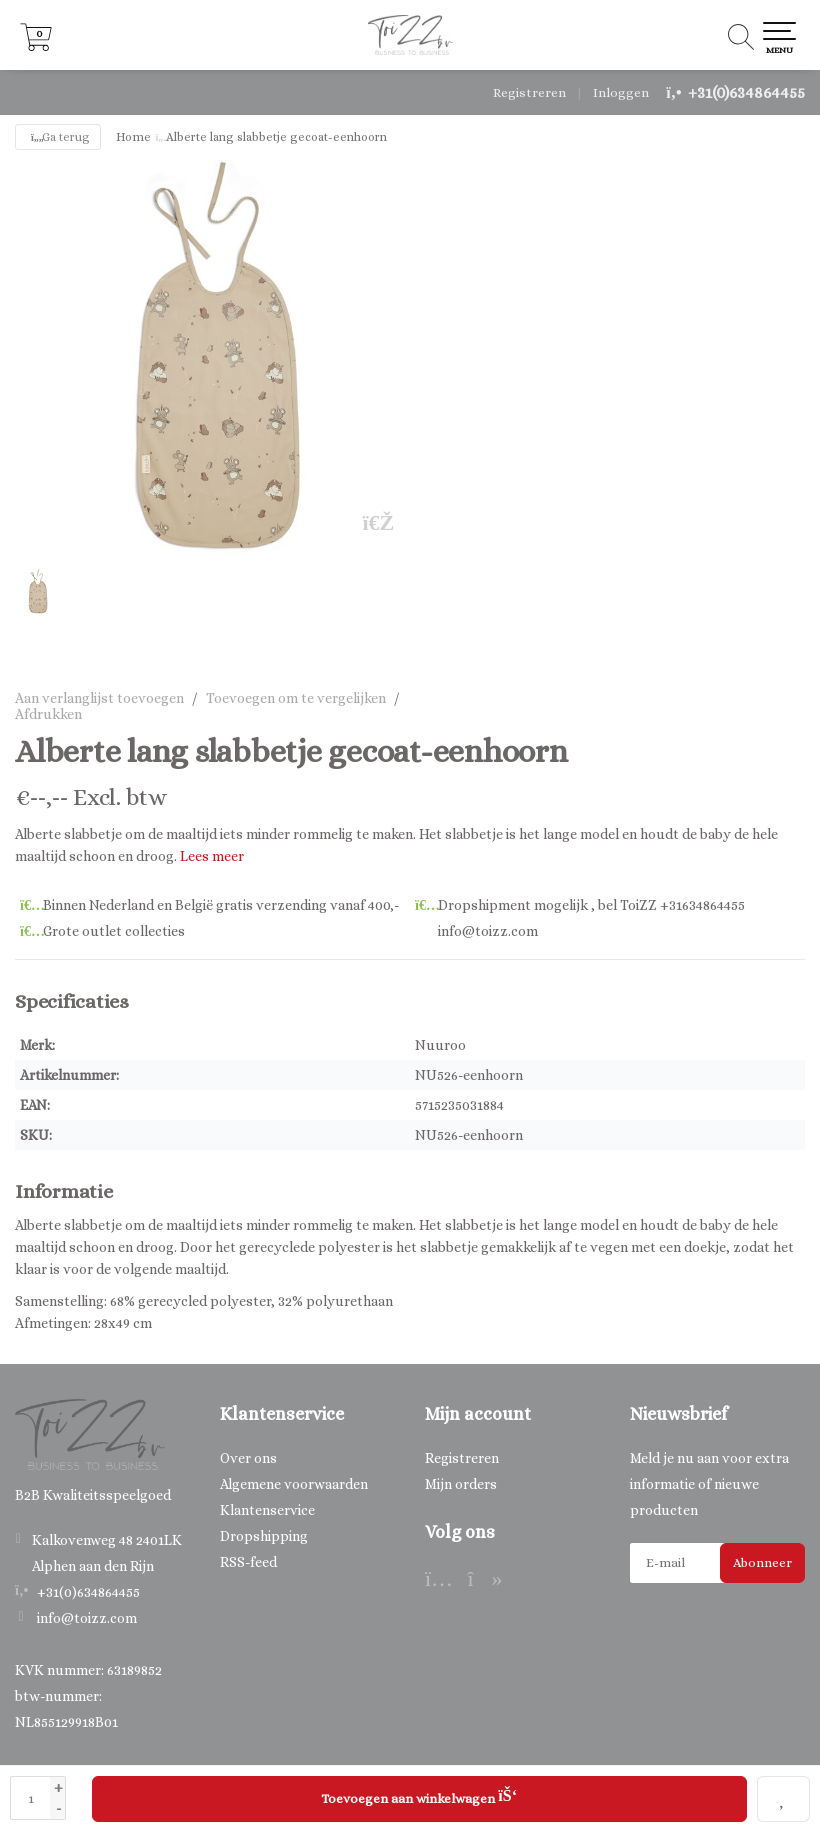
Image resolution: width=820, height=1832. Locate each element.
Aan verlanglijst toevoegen (99, 698)
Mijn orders (461, 1484)
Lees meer (212, 856)
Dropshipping (264, 1536)
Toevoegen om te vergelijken (296, 698)
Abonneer (762, 1562)
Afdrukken (48, 714)
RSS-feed (248, 1562)
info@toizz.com (87, 1618)
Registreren (529, 92)
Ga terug (58, 137)
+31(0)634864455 (746, 92)
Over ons (248, 1458)
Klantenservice (267, 1510)
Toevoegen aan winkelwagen (419, 1796)
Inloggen (621, 92)
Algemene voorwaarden (294, 1484)
